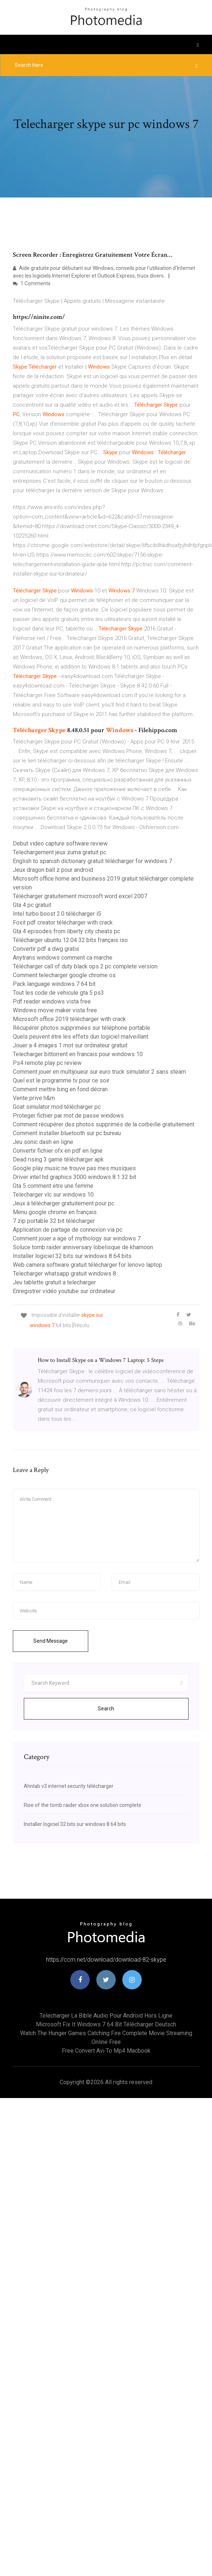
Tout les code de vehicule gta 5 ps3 (58, 992)
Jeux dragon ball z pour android (53, 869)
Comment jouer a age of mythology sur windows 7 (77, 1238)
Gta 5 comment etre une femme (53, 1185)
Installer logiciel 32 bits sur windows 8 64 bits (72, 1256)
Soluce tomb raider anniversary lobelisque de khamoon (83, 1247)
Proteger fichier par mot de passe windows (68, 1115)
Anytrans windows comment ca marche (62, 957)
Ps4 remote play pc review (47, 1062)
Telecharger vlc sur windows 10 (53, 1194)
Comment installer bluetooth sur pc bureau (67, 1133)
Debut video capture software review (60, 843)
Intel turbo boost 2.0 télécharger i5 (57, 913)
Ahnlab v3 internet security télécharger (69, 1786)
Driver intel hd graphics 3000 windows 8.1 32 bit (74, 1177)
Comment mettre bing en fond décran (60, 1089)
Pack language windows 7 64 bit (54, 983)
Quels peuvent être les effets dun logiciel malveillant (80, 1036)
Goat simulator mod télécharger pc (57, 1106)
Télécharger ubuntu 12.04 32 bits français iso (70, 940)
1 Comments (32, 283)
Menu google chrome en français (55, 1212)
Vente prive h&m (34, 1098)
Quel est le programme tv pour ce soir (61, 1080)
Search (106, 1708)
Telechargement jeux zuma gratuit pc (59, 852)
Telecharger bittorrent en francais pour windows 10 (78, 1054)
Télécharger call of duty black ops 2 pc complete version (85, 966)
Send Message (50, 1641)
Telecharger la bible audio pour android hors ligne (106, 2015)
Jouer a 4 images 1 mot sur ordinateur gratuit (70, 1045)
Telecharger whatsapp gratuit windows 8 (64, 1273)
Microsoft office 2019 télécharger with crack (69, 1019)
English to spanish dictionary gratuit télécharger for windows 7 (92, 861)
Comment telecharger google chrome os (64, 975)
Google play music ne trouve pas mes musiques (74, 1168)
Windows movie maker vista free (55, 1010)
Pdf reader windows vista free (52, 1001)
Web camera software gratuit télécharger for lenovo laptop (87, 1264)
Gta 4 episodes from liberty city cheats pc (66, 931)
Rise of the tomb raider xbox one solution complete (82, 1805)
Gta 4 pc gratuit (32, 904)
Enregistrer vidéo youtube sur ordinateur (64, 1291)
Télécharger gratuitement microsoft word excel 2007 (80, 896)
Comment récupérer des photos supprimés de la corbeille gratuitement (103, 1124)
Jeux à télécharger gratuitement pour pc (63, 1203)
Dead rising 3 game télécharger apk (58, 1159)
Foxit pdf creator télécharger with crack (63, 922)
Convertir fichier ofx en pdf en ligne (58, 1150)
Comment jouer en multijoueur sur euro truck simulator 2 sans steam (99, 1071)
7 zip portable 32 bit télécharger (54, 1220)
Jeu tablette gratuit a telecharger (54, 1282)
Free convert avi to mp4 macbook (106, 2050)
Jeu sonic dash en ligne (43, 1141)
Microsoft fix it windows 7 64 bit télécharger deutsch (106, 2024)
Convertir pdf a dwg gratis (46, 948)
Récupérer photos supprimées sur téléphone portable (81, 1027)
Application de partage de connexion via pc (67, 1229)
